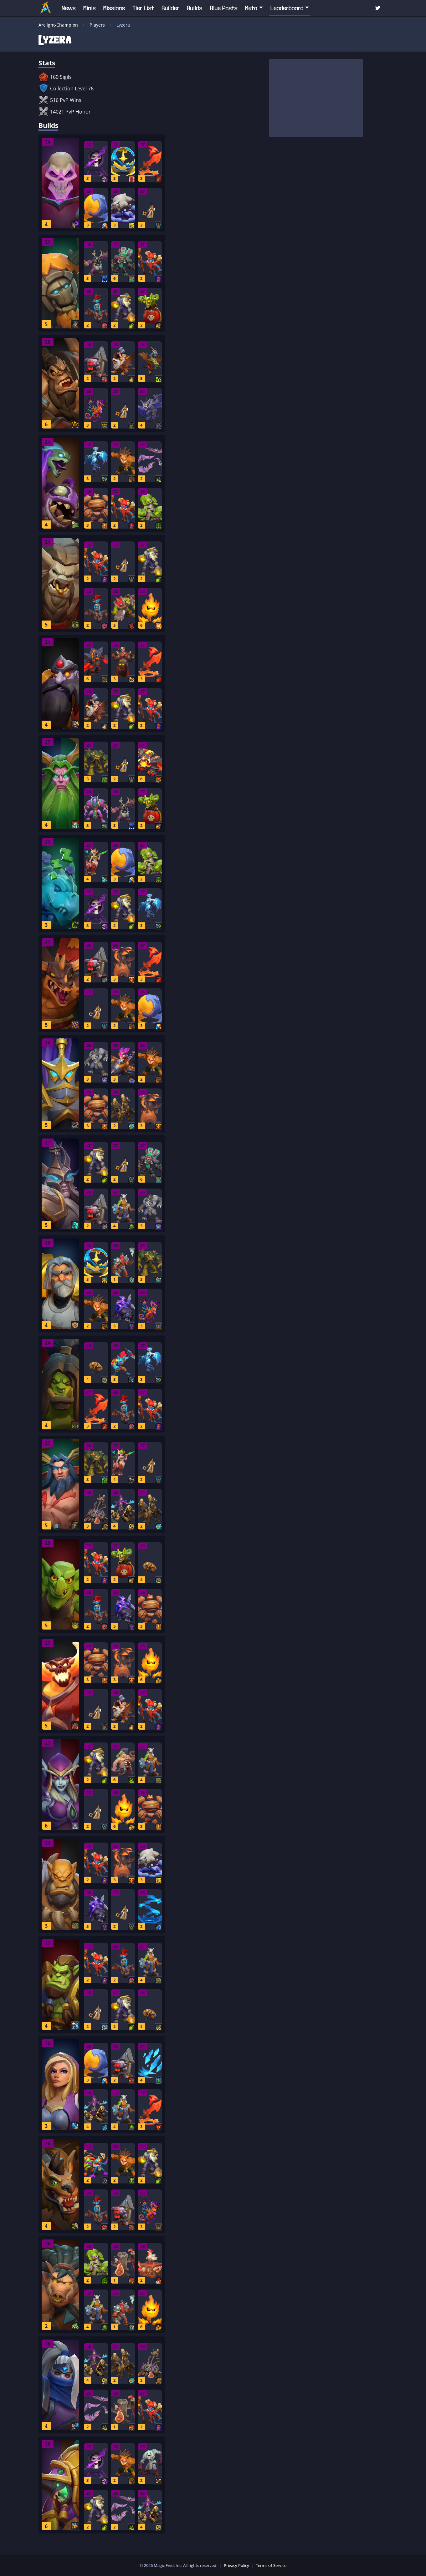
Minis (89, 8)
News (69, 8)
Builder (170, 8)
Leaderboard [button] (287, 8)
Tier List (143, 8)
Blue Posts (223, 8)
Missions (114, 8)
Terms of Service (271, 2565)
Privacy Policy (236, 2565)
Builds (195, 8)
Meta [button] (251, 8)
